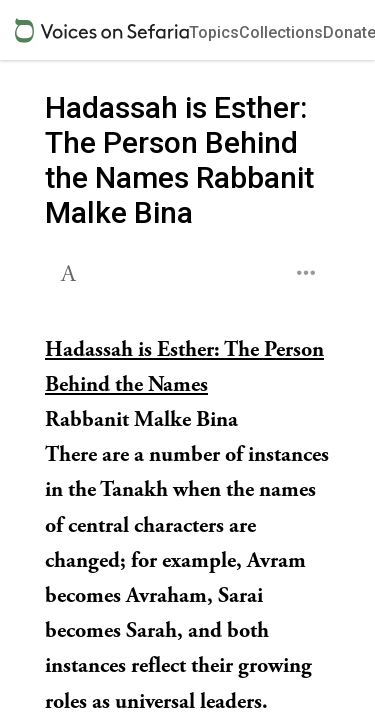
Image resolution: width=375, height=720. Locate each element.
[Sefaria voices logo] (102, 30)
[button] (70, 271)
